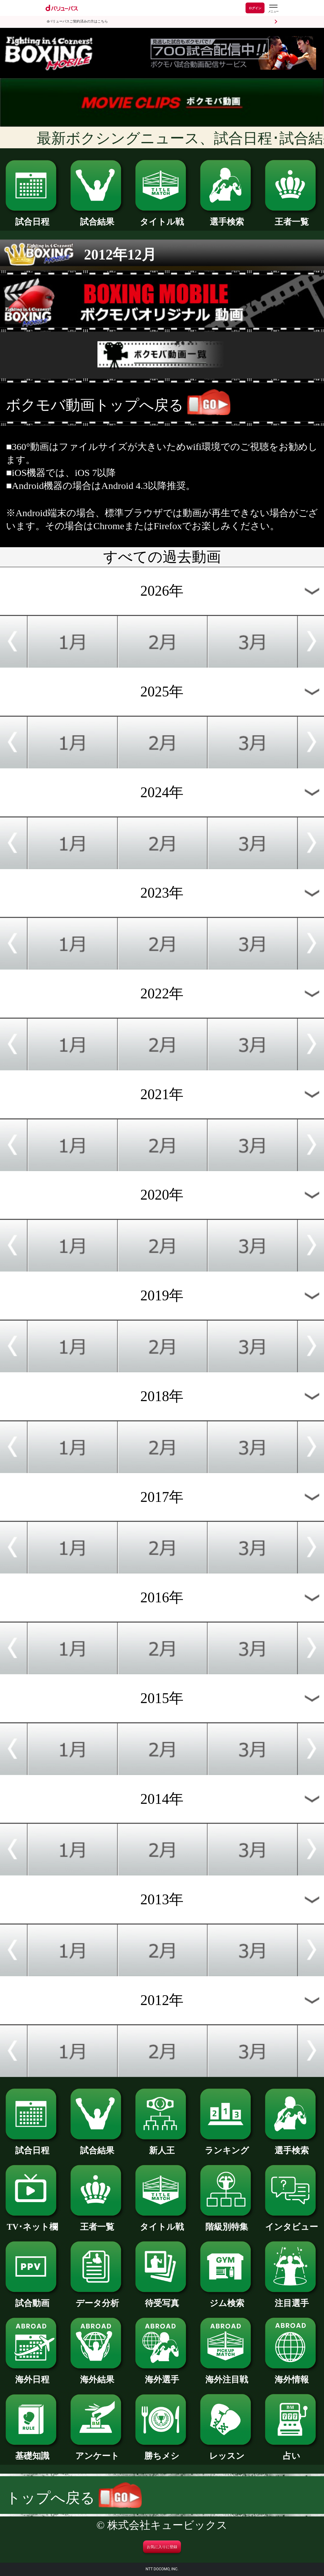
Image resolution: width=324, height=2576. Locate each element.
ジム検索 (226, 2299)
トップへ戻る (74, 2498)
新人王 (162, 2146)
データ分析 (97, 2299)
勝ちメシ (162, 2452)
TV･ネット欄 (32, 2223)
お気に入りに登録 (162, 2547)
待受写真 (162, 2299)
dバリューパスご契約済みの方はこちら (77, 21)
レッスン (226, 2452)
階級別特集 (226, 2223)
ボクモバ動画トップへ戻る (95, 405)
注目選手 (291, 2299)
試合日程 (32, 217)
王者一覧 (291, 217)
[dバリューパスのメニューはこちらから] (273, 9)
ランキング (226, 2146)
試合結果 (97, 217)
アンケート (97, 2452)
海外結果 (97, 2375)
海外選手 (162, 2375)
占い (291, 2452)
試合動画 (32, 2299)
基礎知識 (32, 2452)
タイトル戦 (162, 217)
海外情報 (291, 2375)
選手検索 (226, 217)
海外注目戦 (226, 2375)
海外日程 (32, 2375)
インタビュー (291, 2223)
